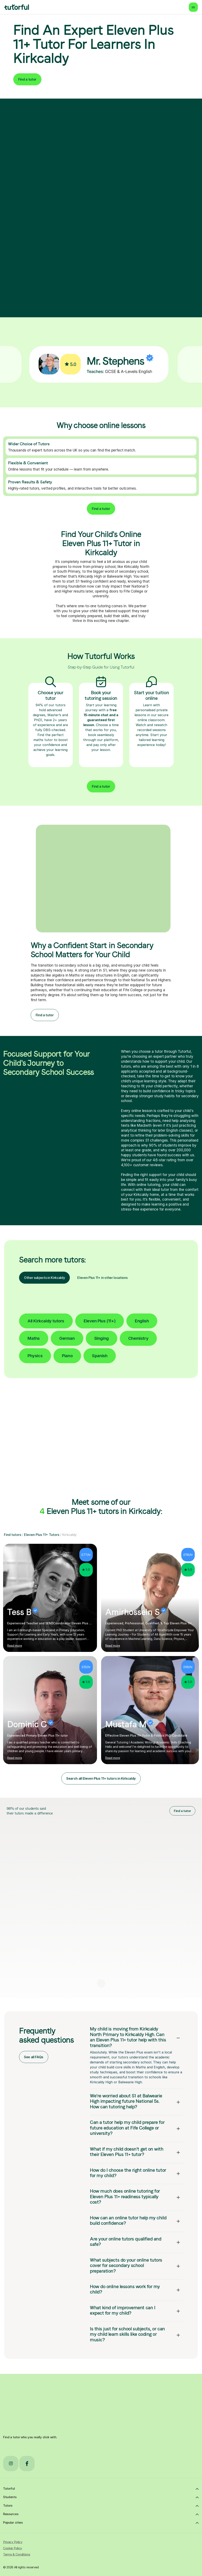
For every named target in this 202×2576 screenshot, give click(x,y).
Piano (67, 1355)
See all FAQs (33, 2057)
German (67, 1338)
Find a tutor (27, 79)
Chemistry (138, 1338)
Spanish (99, 1355)
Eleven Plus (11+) (99, 1320)
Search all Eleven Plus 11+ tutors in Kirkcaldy (101, 1778)
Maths (34, 1338)
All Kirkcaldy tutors (46, 1320)
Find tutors (12, 1535)
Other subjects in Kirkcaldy (44, 1278)
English (142, 1320)
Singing (101, 1338)
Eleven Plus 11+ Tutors (41, 1535)
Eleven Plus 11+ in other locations (102, 1278)
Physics (35, 1355)
